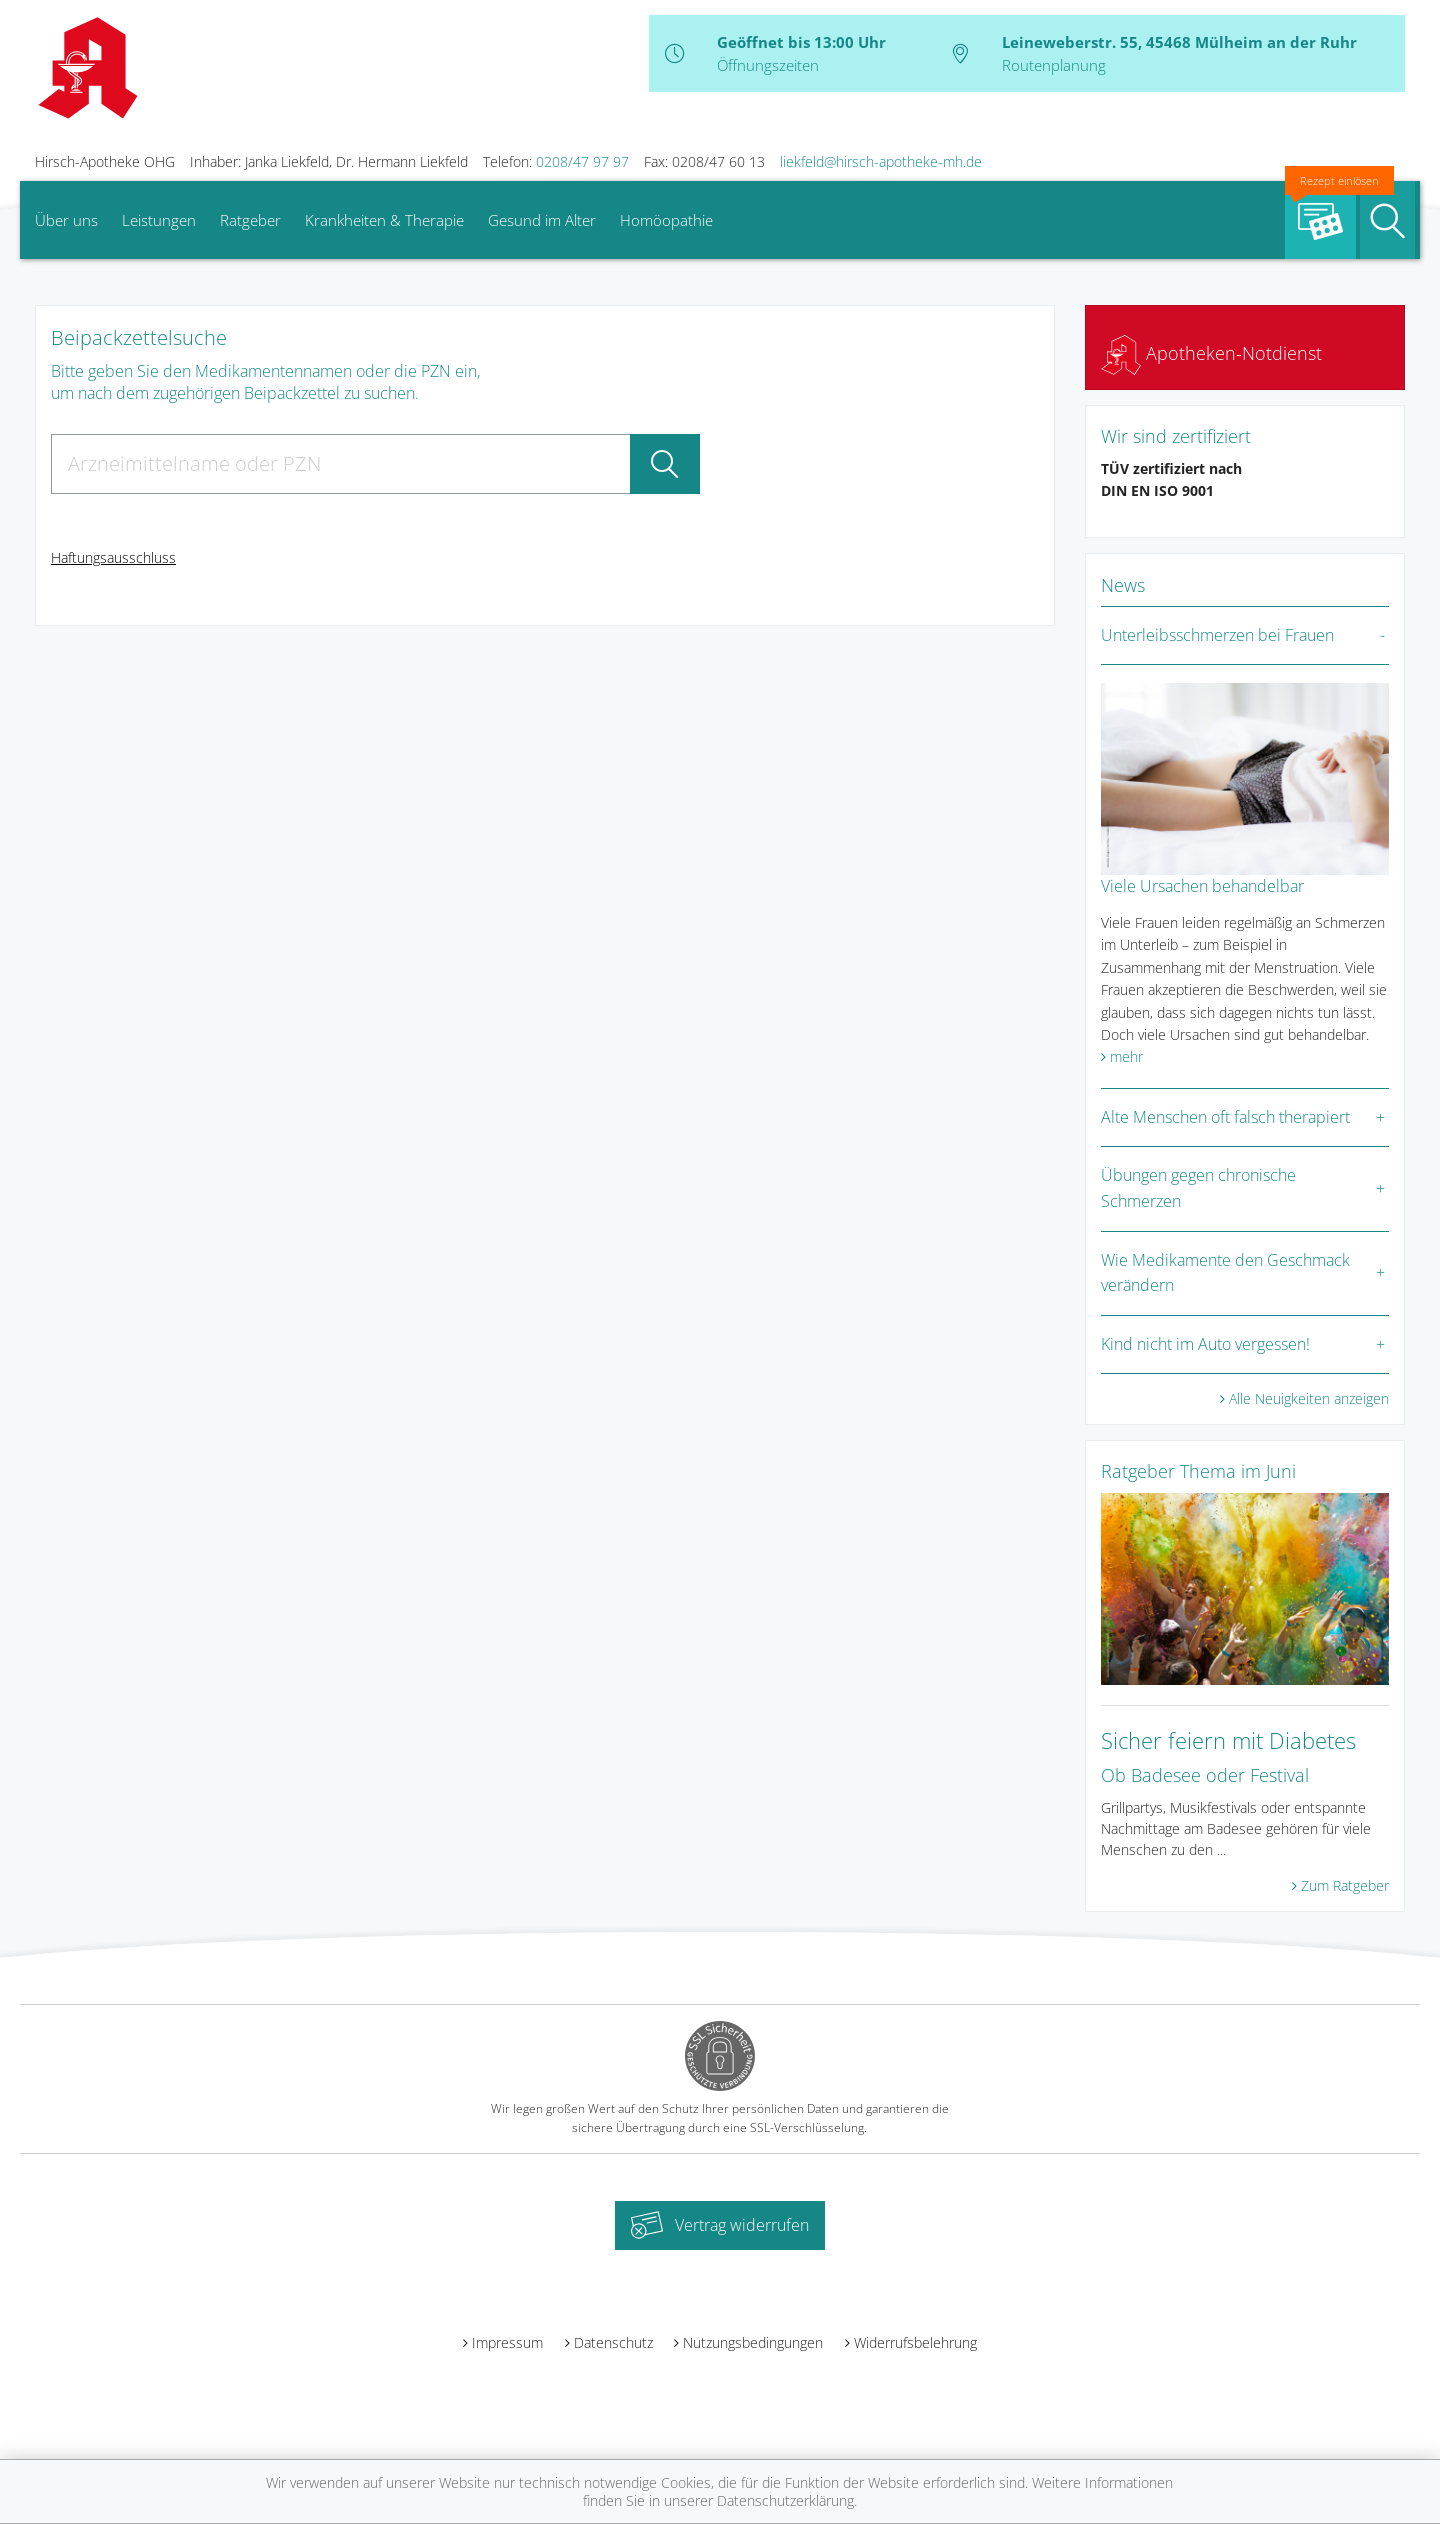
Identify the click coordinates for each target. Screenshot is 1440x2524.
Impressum (507, 2342)
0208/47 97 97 (582, 161)
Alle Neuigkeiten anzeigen (1309, 1398)
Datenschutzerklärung (785, 2500)
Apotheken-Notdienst (1211, 353)
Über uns (66, 220)
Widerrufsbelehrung (915, 2342)
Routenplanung (1054, 65)
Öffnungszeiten (768, 65)
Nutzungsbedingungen (753, 2342)
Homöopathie (666, 220)
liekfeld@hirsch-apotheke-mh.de (881, 161)
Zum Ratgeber (1345, 1885)
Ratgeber (250, 220)
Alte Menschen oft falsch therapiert (1225, 1117)
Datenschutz (613, 2342)
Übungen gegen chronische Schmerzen (1198, 1188)
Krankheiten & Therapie (384, 220)
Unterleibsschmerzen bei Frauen (1217, 635)
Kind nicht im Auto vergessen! (1205, 1344)
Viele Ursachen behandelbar (1202, 886)
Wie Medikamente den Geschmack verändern (1225, 1273)
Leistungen (159, 220)
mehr (1126, 1056)
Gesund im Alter (542, 220)
